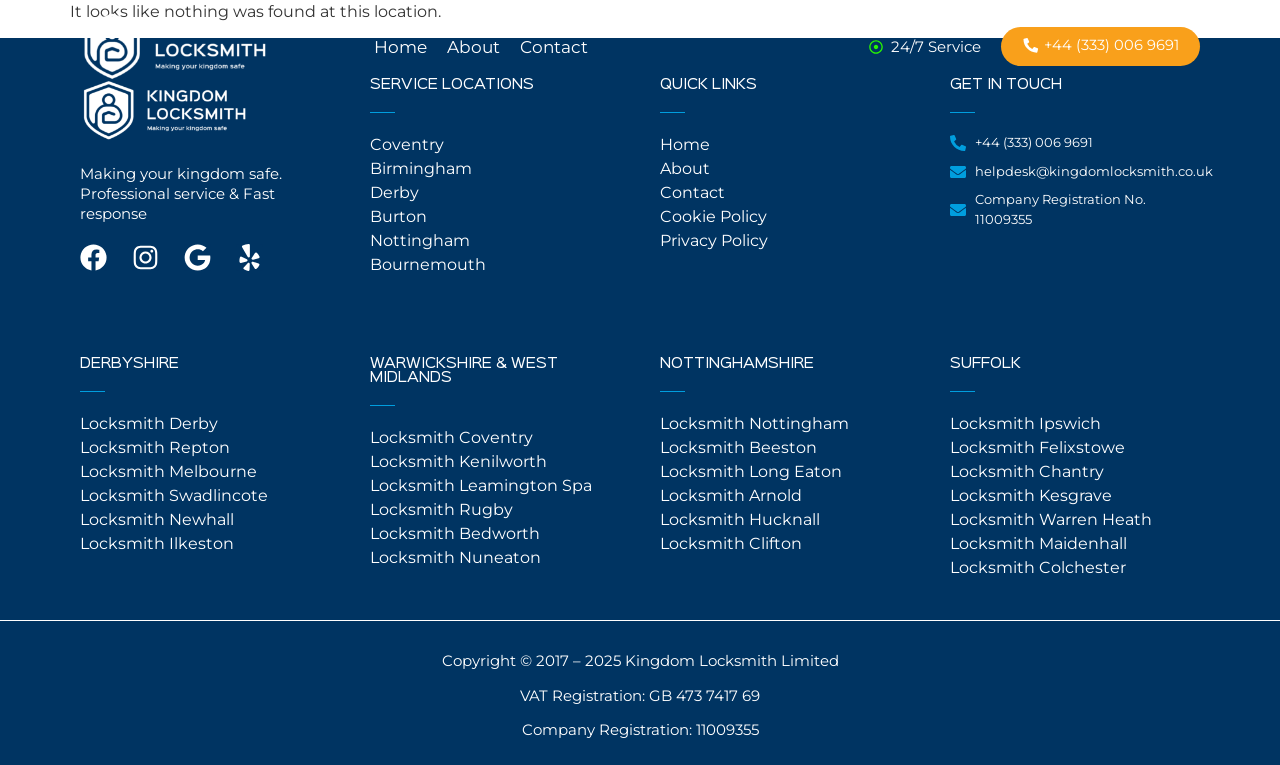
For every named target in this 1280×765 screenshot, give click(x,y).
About (473, 47)
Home (400, 47)
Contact (554, 47)
